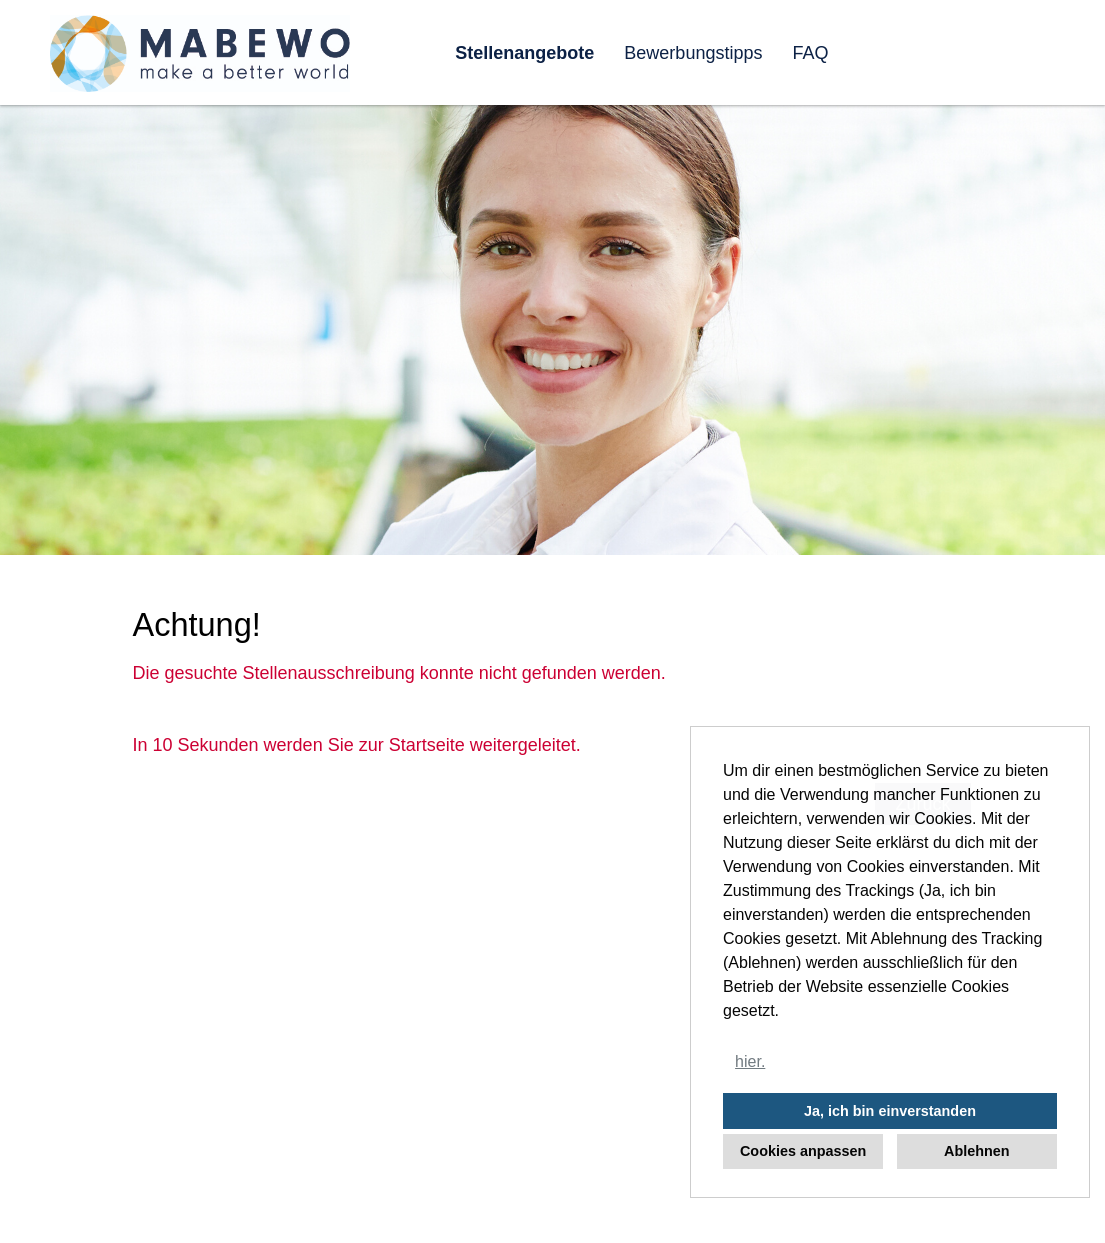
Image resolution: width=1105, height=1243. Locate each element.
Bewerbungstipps (693, 53)
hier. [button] (750, 1061)
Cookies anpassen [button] (803, 1151)
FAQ (810, 53)
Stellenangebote (524, 53)
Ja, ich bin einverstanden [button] (890, 1111)
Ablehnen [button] (977, 1151)
